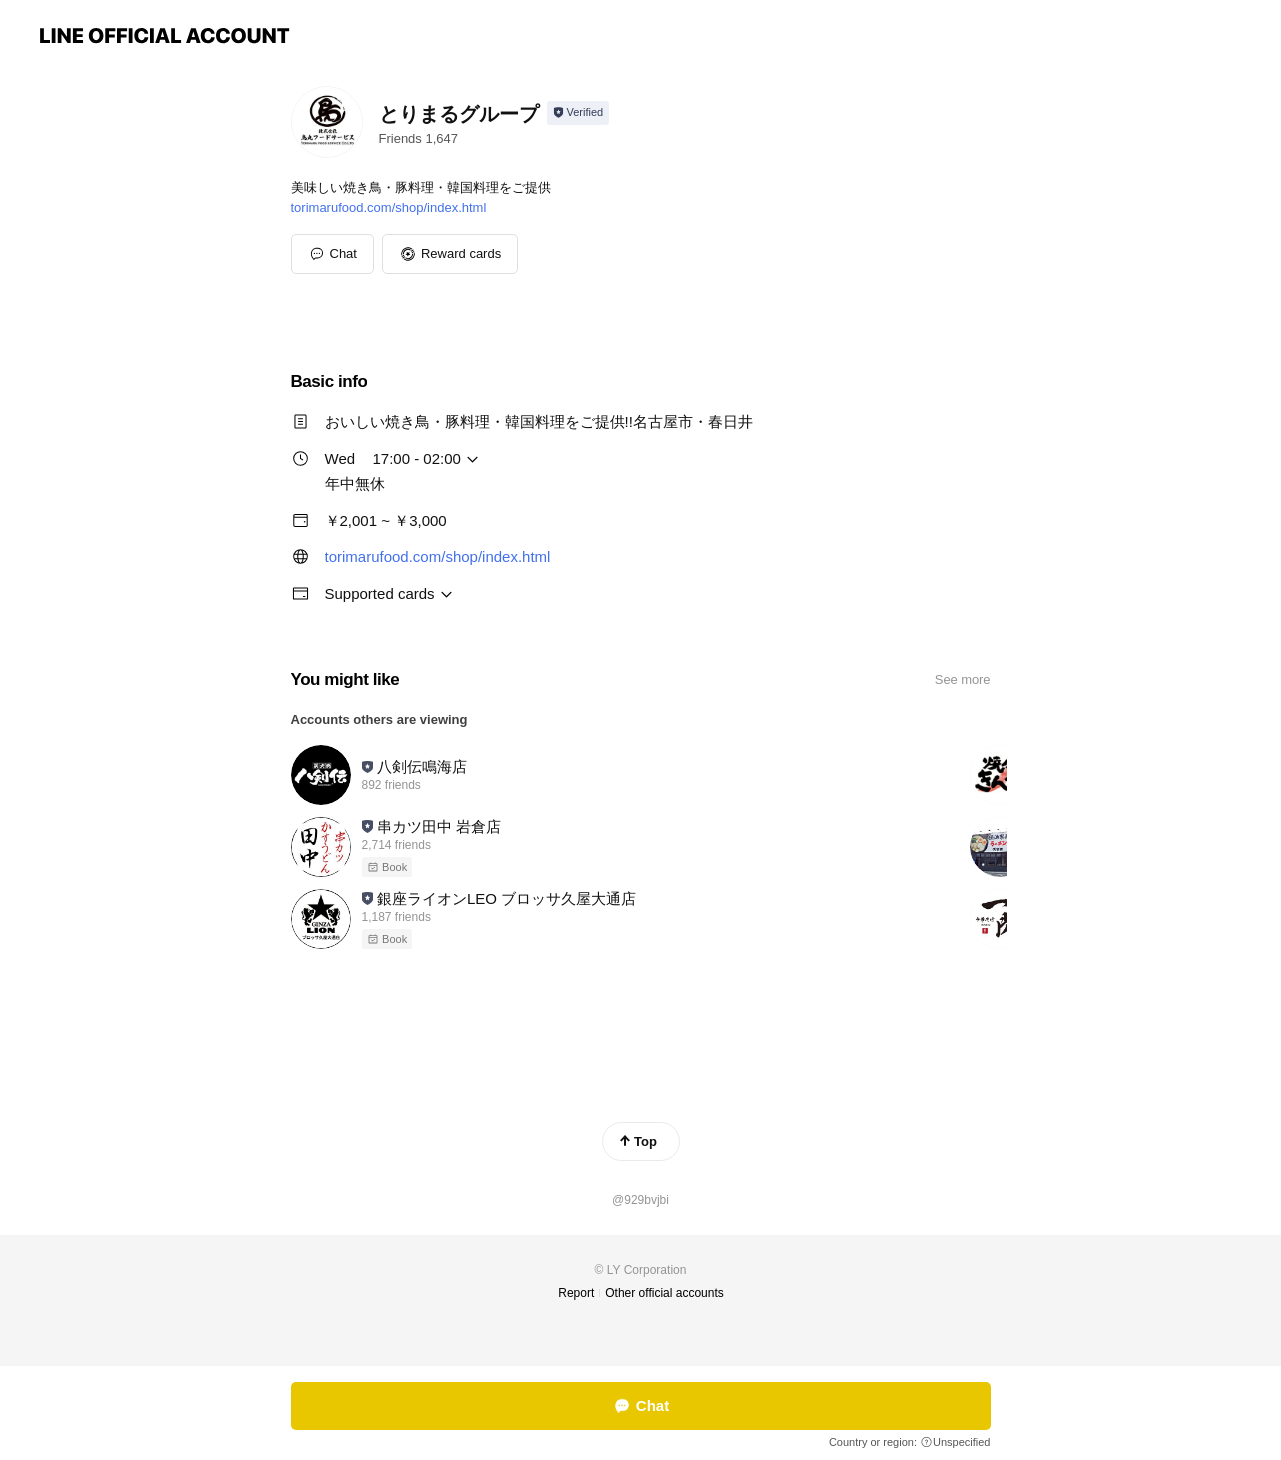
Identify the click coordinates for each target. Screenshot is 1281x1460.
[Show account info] (578, 113)
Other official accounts (664, 1293)
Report (576, 1293)
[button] (450, 254)
